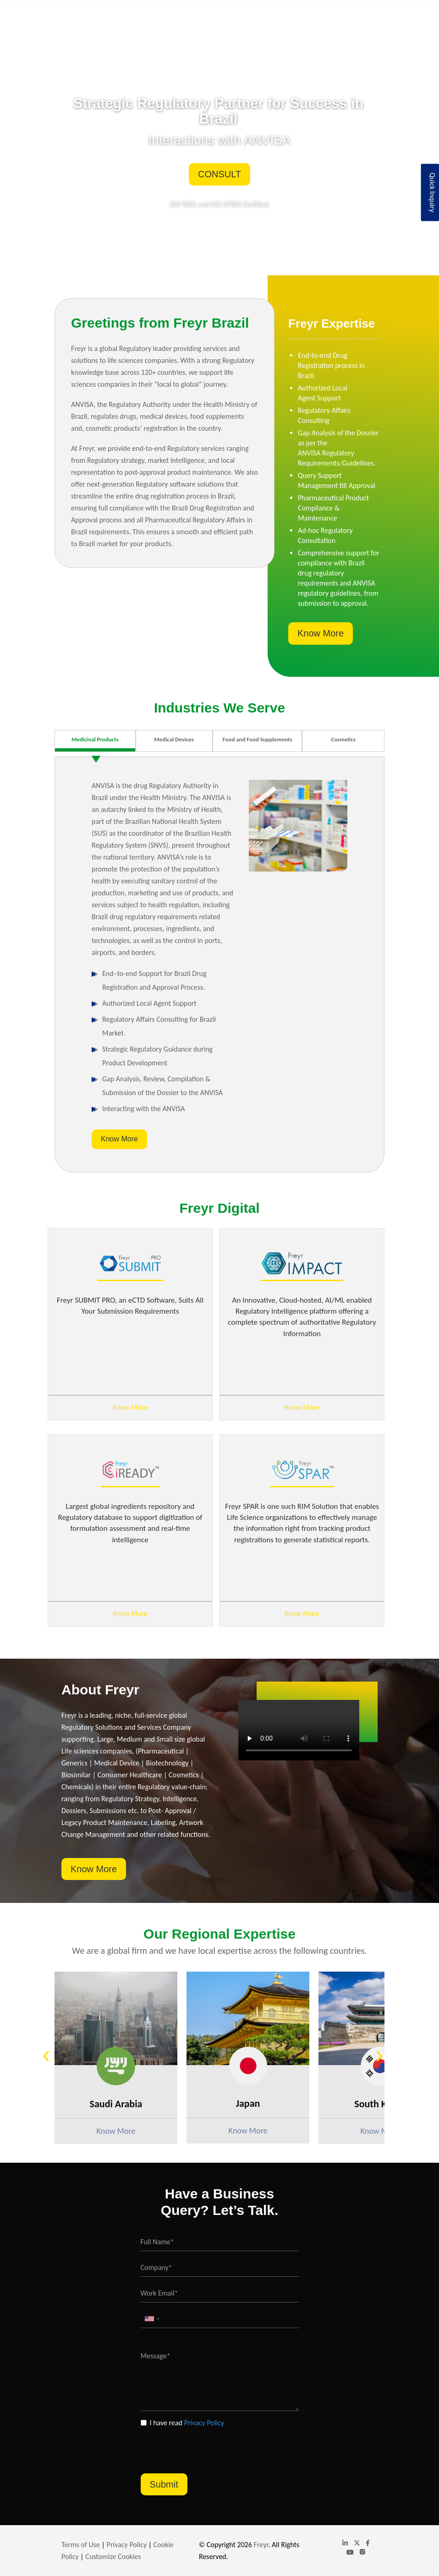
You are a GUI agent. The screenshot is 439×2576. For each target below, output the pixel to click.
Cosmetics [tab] (343, 739)
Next (384, 2057)
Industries (210, 18)
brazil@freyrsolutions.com (261, 7)
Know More (320, 633)
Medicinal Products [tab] (95, 739)
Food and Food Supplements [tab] (257, 739)
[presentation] (210, 2446)
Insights (284, 18)
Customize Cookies (113, 2556)
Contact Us (364, 18)
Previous (50, 2057)
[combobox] (151, 2319)
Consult (219, 174)
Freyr (261, 2544)
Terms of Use (80, 2544)
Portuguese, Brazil (349, 7)
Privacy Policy (204, 2422)
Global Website (324, 18)
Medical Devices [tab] (174, 739)
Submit (164, 2484)
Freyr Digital (248, 18)
